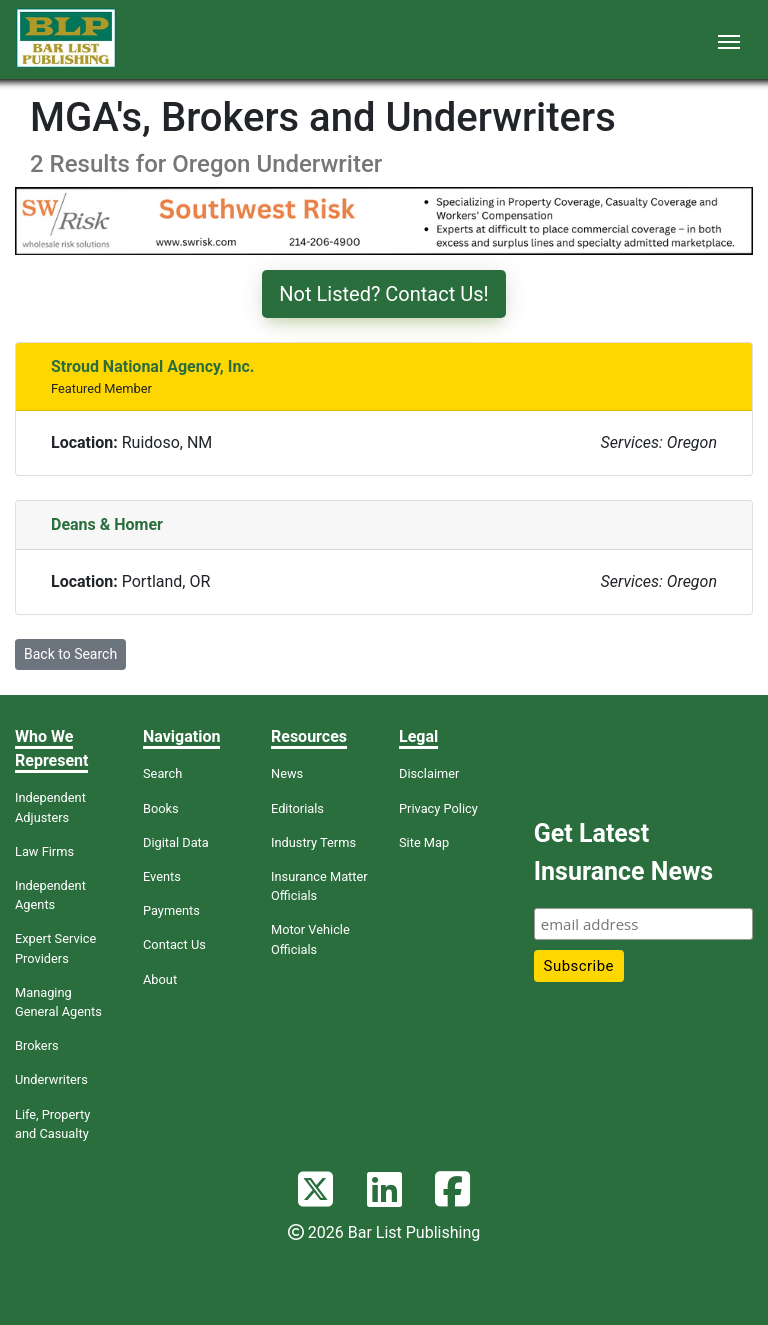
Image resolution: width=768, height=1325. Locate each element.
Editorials (297, 808)
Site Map (424, 842)
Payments (171, 910)
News (287, 773)
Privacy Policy (438, 808)
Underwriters (51, 1079)
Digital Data (176, 842)
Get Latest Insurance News (623, 852)
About (160, 979)
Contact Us (174, 944)
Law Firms (44, 851)
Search (162, 773)
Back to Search (70, 654)
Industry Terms (313, 842)
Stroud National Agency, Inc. (152, 366)
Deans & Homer (107, 524)
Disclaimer (429, 773)
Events (162, 876)
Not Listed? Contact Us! (383, 294)
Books (161, 808)
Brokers (37, 1045)
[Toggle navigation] (729, 40)
